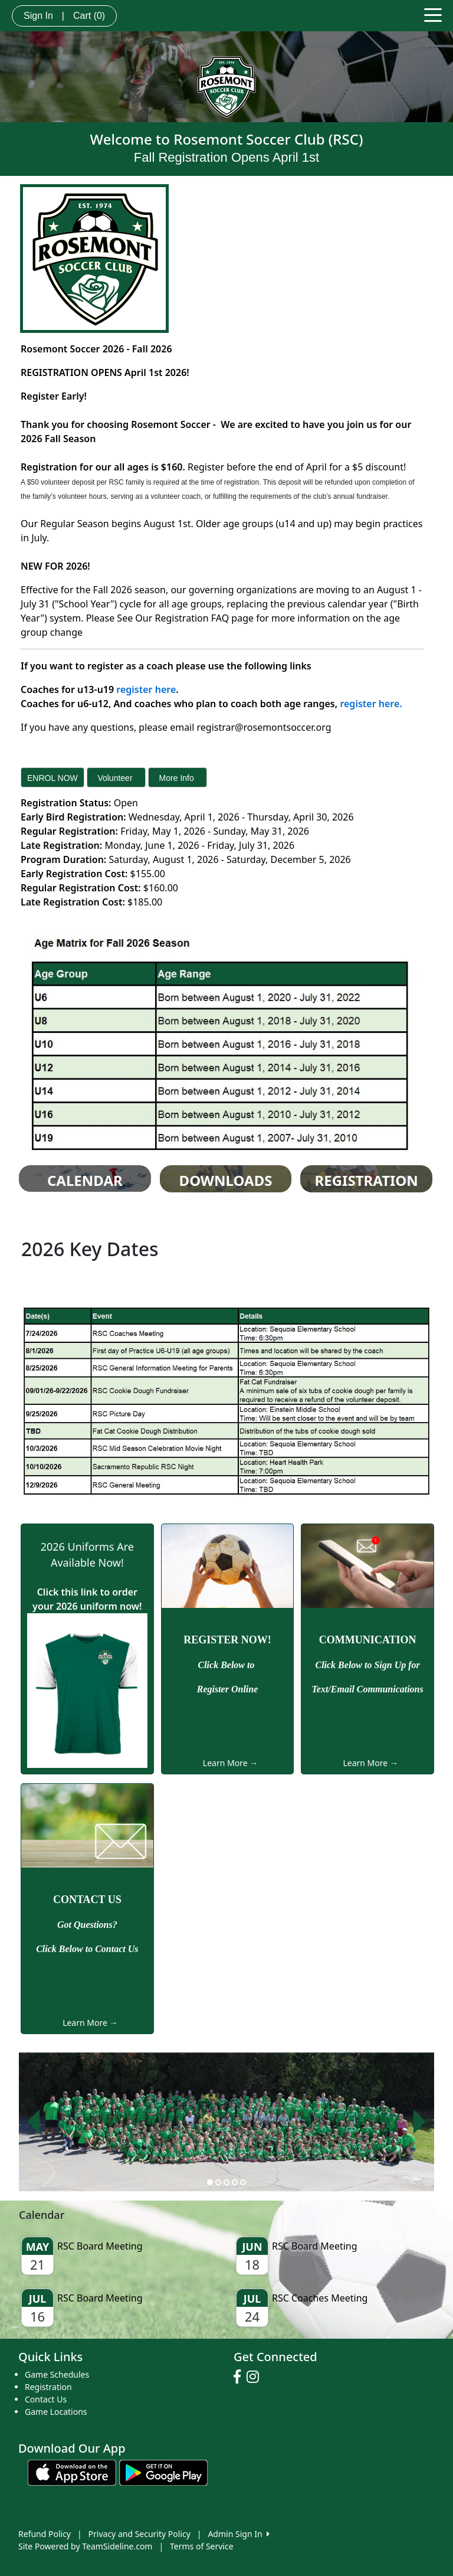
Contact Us (46, 2399)
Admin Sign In (238, 2533)
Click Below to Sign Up (361, 1665)
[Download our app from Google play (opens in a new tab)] (163, 2471)
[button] (33, 2122)
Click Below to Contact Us (87, 1949)
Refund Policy (44, 2533)
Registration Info (366, 1188)
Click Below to (227, 1665)
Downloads (226, 1180)
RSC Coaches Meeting (319, 2297)
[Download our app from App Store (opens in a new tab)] (72, 2471)
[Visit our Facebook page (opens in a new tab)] (240, 2377)
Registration (48, 2386)
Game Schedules (57, 2374)
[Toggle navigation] (433, 14)
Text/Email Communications (368, 1689)
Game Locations (56, 2411)
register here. (369, 703)
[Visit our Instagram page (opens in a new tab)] (256, 2377)
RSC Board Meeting (100, 2246)
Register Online (227, 1689)
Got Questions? (87, 1925)
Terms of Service (202, 2546)
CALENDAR (85, 1180)
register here (146, 689)
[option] (226, 2122)
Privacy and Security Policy (139, 2533)
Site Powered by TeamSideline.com (85, 2546)
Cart (89, 16)
